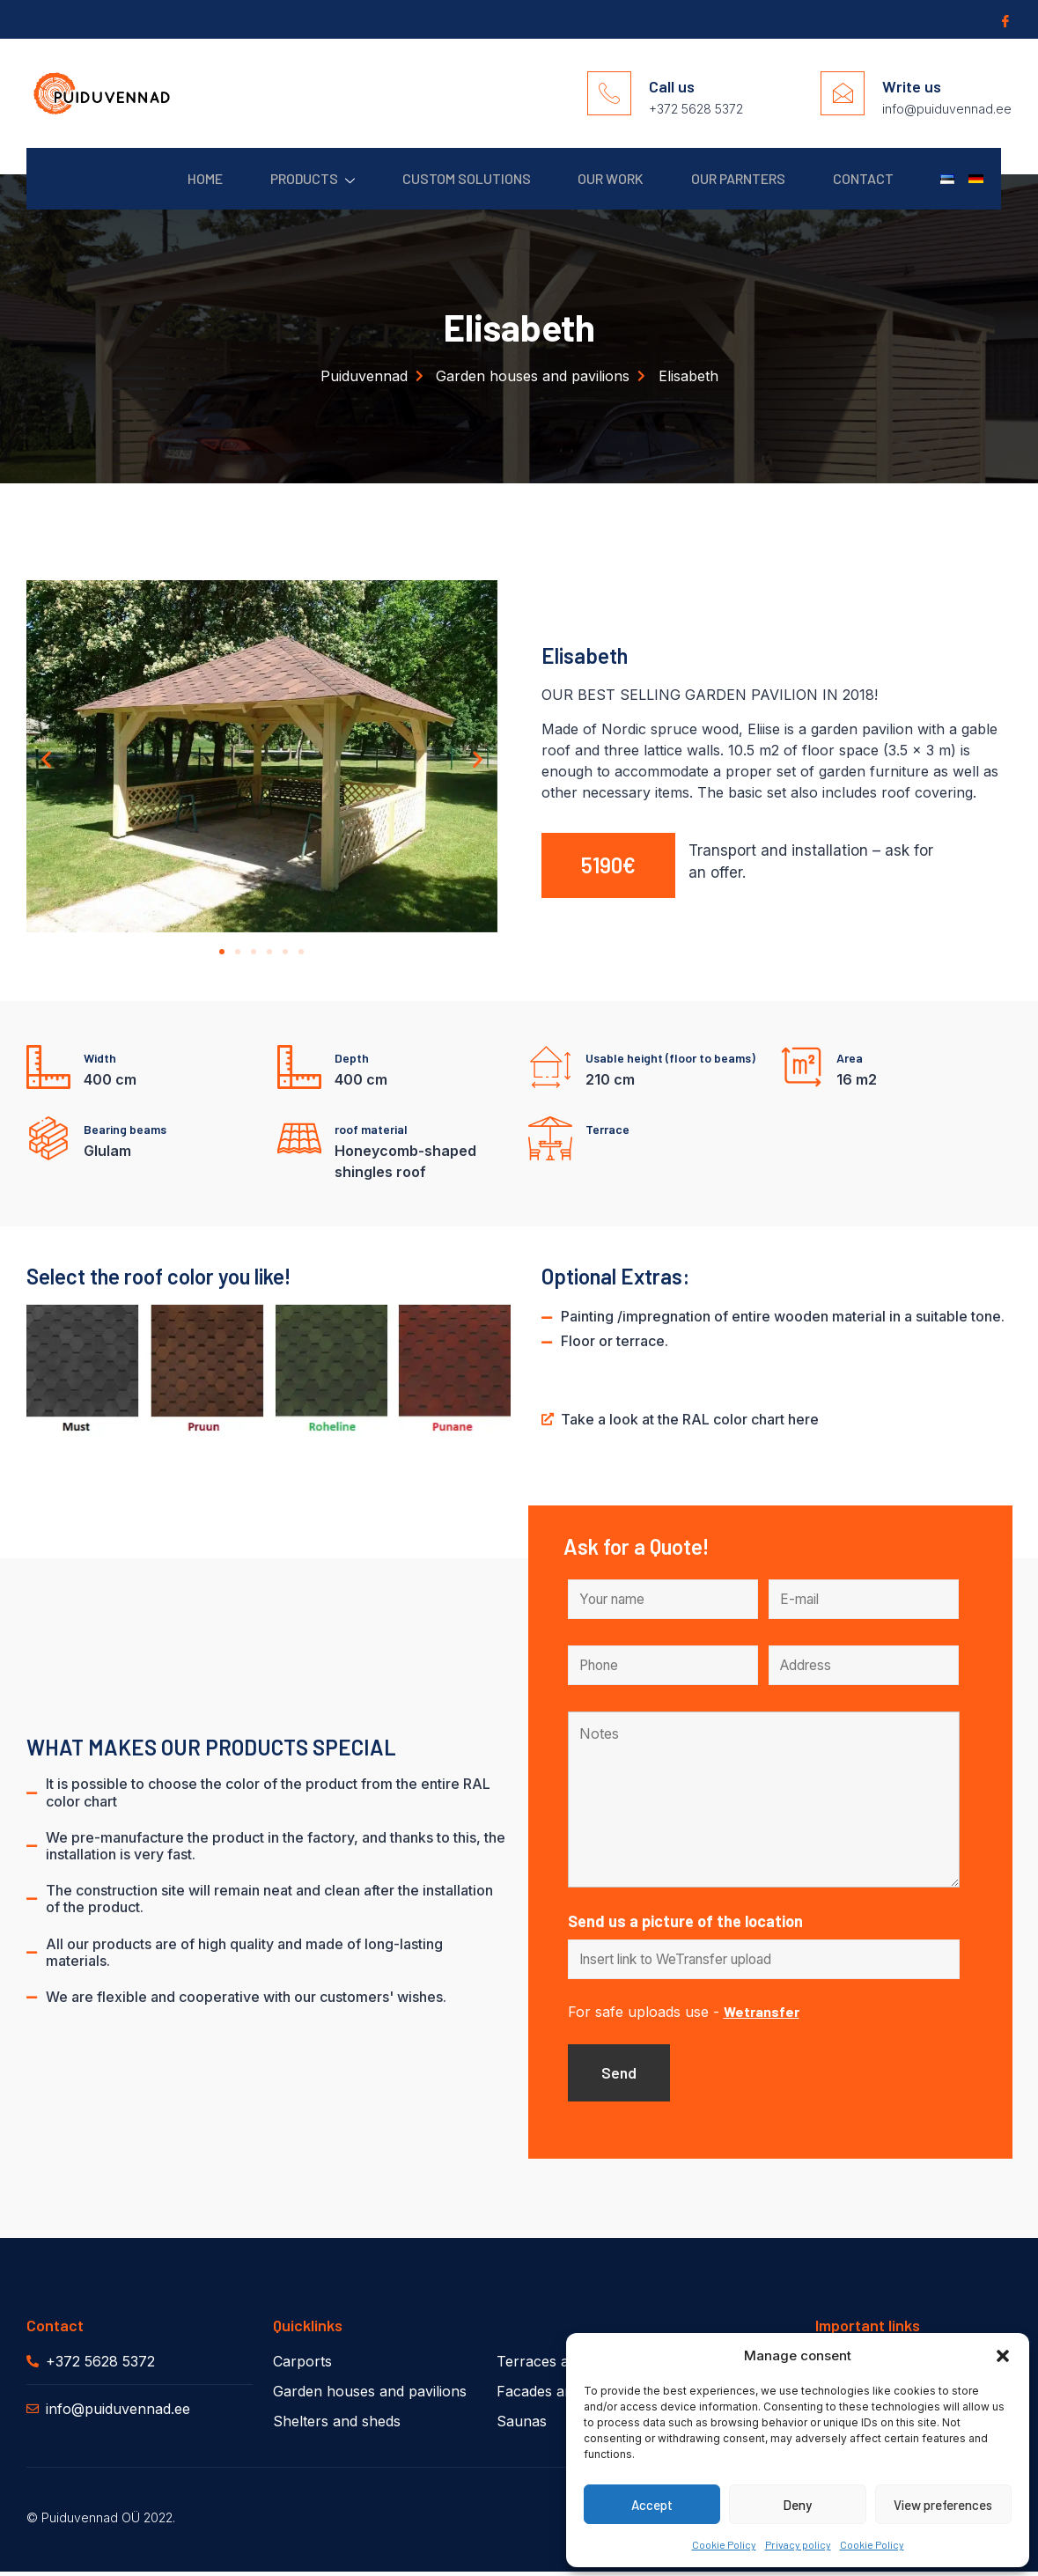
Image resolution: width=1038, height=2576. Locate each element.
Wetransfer (761, 2014)
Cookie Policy (724, 2544)
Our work (590, 178)
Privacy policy (798, 2544)
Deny (797, 2505)
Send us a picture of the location (685, 1923)
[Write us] (843, 93)
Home (168, 178)
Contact (853, 178)
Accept (652, 2505)
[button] (1003, 2356)
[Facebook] (1003, 20)
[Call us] (609, 93)
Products (281, 179)
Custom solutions (440, 178)
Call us (672, 86)
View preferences (943, 2505)
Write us (911, 86)
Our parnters (723, 178)
